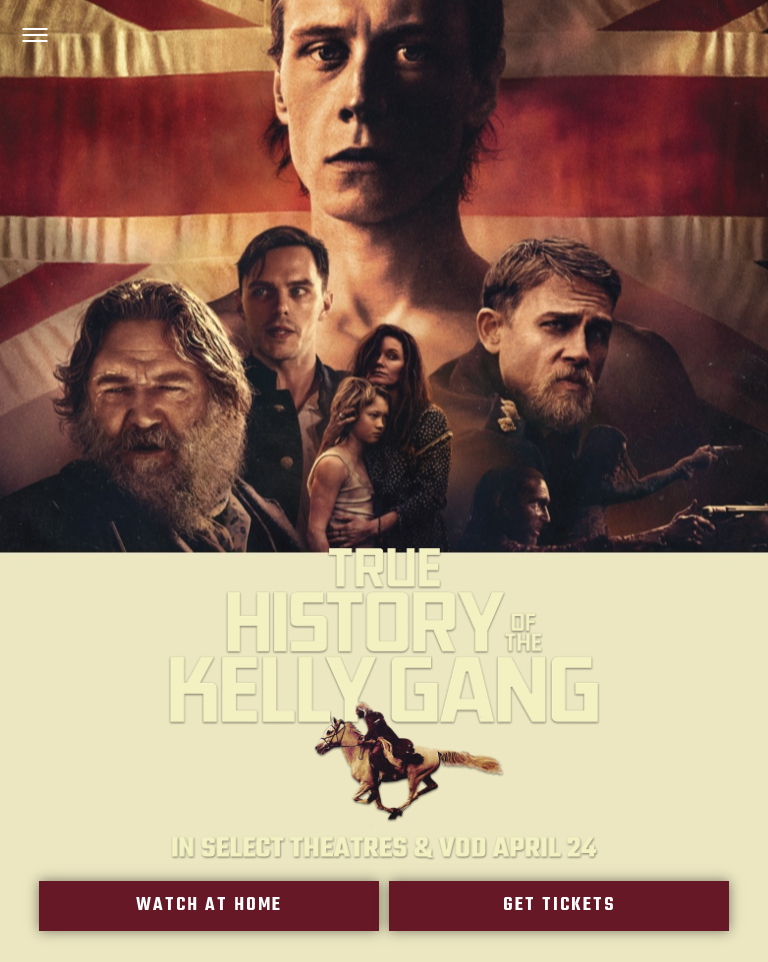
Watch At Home (210, 906)
